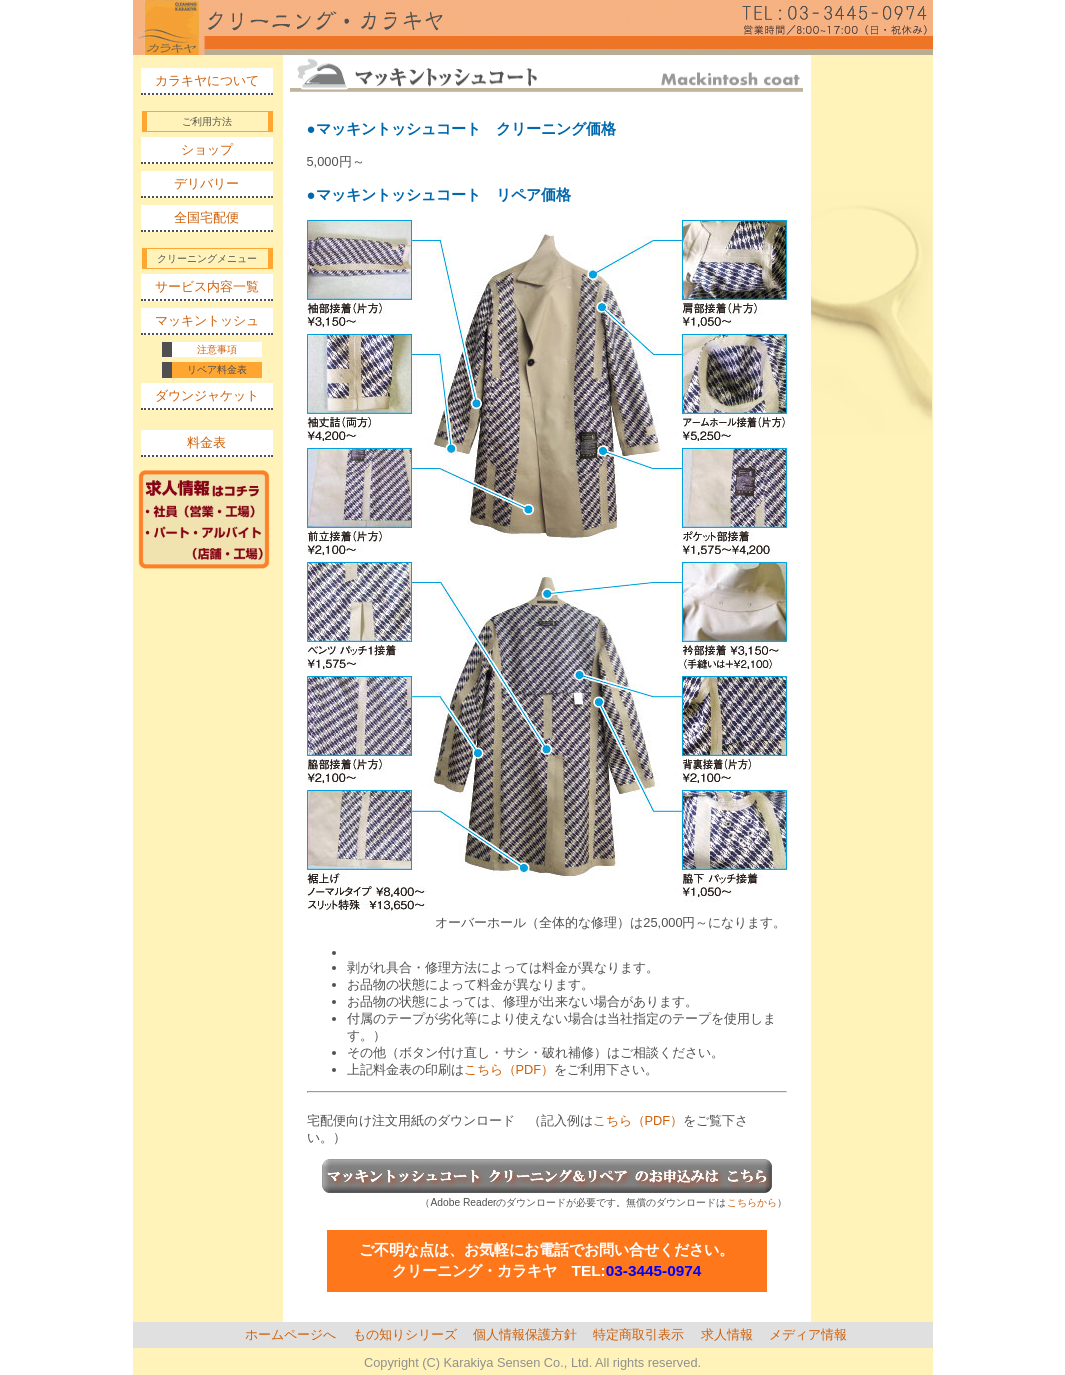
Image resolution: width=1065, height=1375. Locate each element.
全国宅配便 (206, 217)
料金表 (206, 442)
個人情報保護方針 (525, 1334)
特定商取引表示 (638, 1334)
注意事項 (217, 349)
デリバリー (206, 183)
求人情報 (727, 1334)
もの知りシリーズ (405, 1334)
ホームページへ (290, 1334)
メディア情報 (808, 1334)
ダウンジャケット (207, 395)
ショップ (207, 149)
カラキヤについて (207, 80)
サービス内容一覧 (207, 286)
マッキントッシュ (207, 320)
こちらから (752, 1202)
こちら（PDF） (509, 1069)
